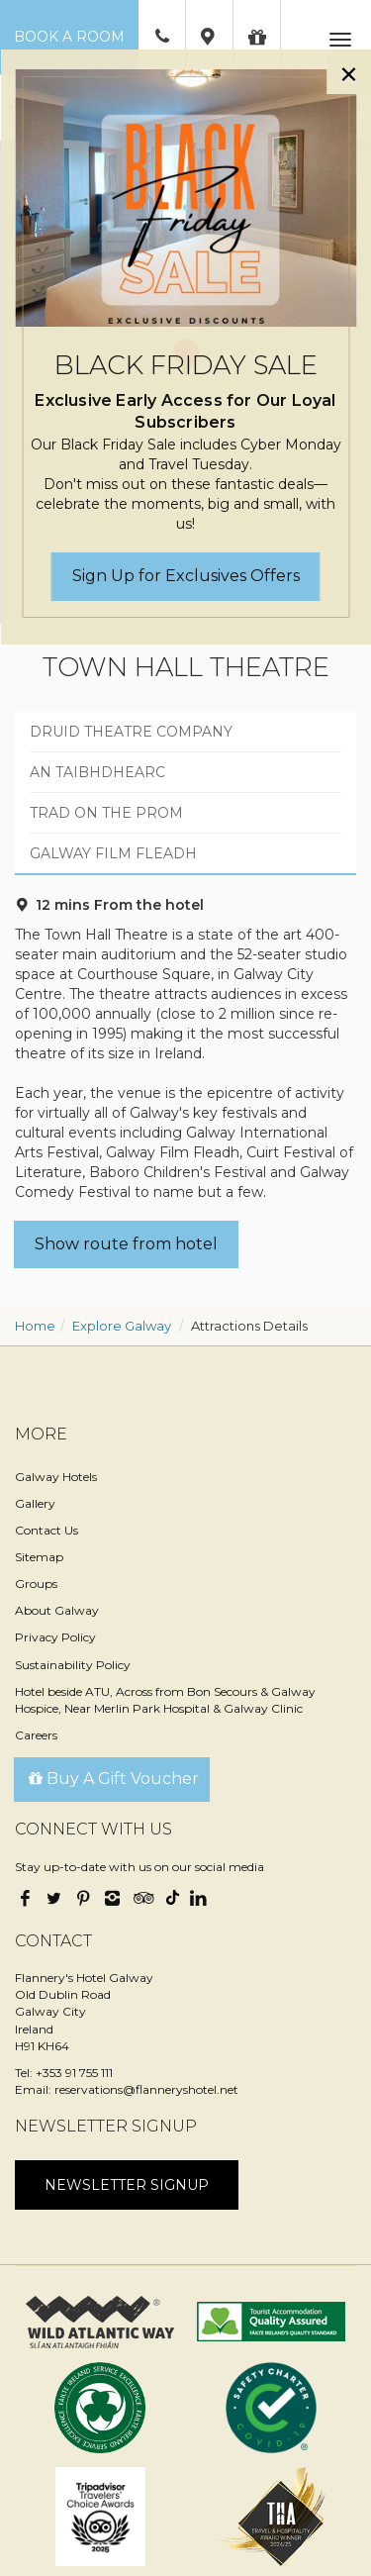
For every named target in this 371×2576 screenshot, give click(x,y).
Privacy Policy (55, 1637)
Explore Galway (121, 1326)
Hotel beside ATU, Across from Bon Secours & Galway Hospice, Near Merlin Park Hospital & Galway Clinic (165, 1700)
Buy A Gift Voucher (112, 1778)
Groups (36, 1583)
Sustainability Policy (73, 1664)
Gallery (35, 1503)
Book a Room (69, 37)
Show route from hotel (126, 1244)
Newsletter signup (127, 2185)
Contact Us (46, 1530)
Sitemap (39, 1556)
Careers (36, 1735)
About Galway (57, 1610)
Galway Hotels (56, 1476)
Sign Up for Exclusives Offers (186, 575)
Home (35, 1326)
